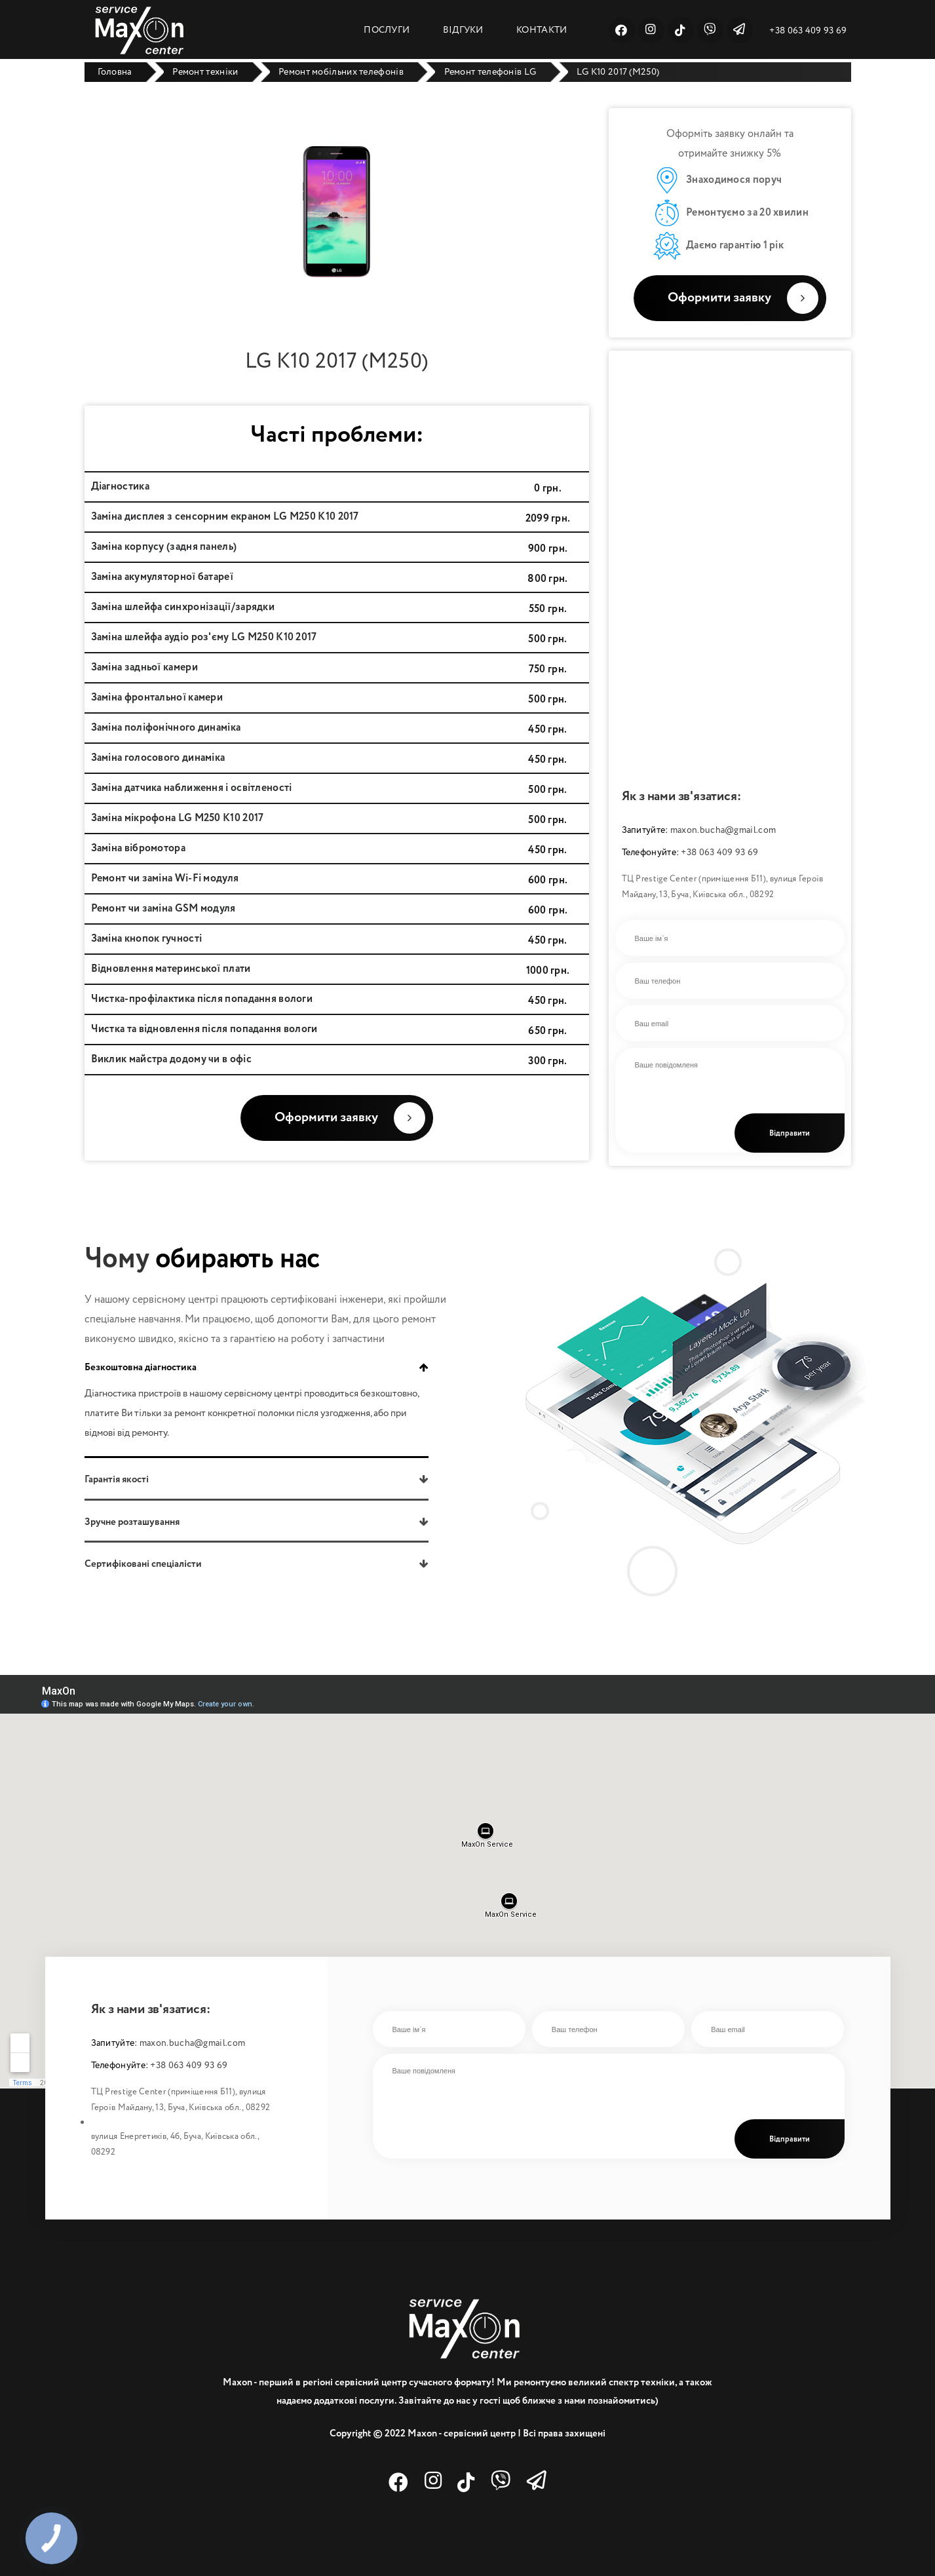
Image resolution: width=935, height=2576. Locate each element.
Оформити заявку (743, 298)
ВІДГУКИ (463, 30)
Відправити (789, 1134)
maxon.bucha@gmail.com (723, 830)
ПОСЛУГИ (387, 30)
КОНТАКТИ (541, 30)
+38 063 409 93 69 (808, 30)
